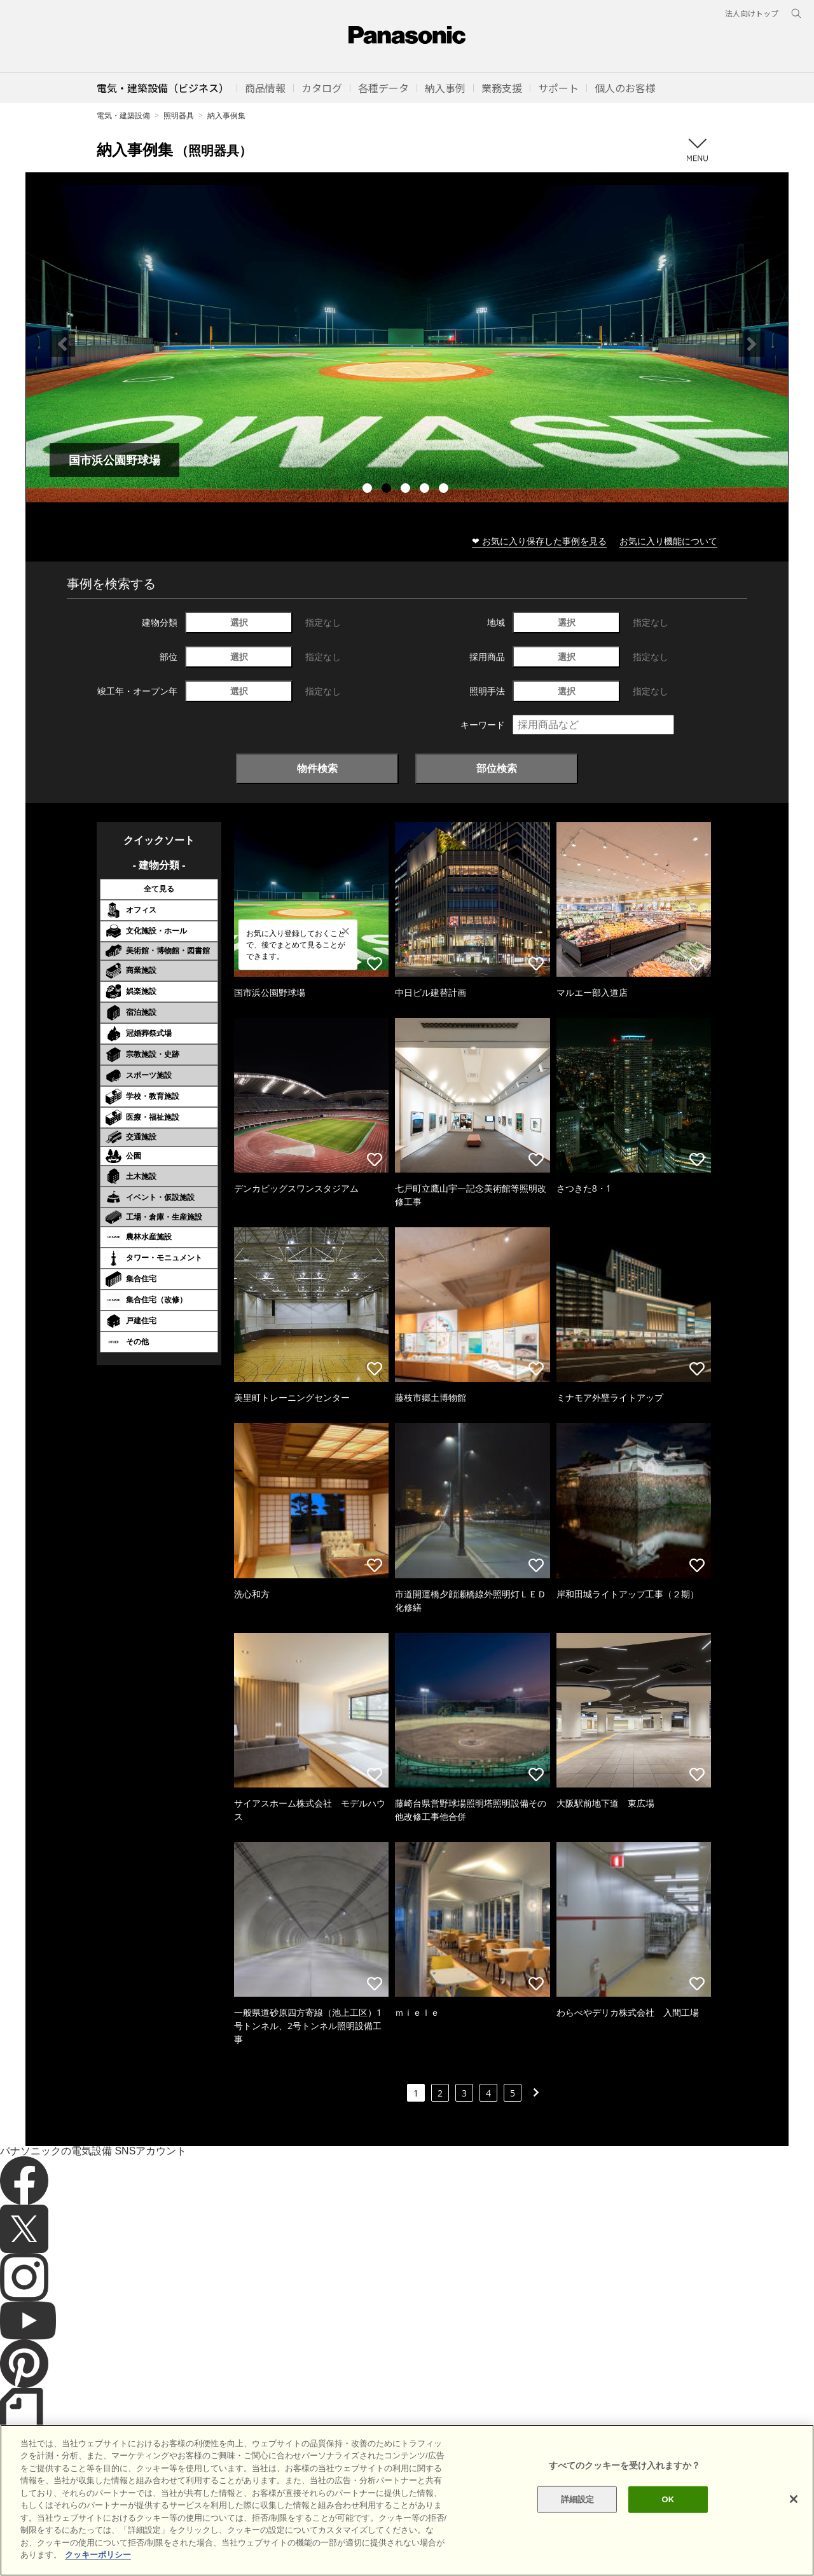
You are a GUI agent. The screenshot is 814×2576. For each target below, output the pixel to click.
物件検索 (317, 768)
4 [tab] (426, 489)
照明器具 (178, 115)
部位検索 (496, 768)
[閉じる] (794, 2499)
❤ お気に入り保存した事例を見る (539, 541)
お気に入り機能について (668, 541)
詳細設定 (578, 2499)
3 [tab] (407, 489)
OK (667, 2499)
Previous (62, 344)
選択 (239, 622)
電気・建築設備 (123, 115)
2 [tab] (388, 489)
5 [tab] (445, 489)
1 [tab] (368, 489)
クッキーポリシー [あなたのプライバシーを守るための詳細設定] (98, 2554)
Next (751, 344)
